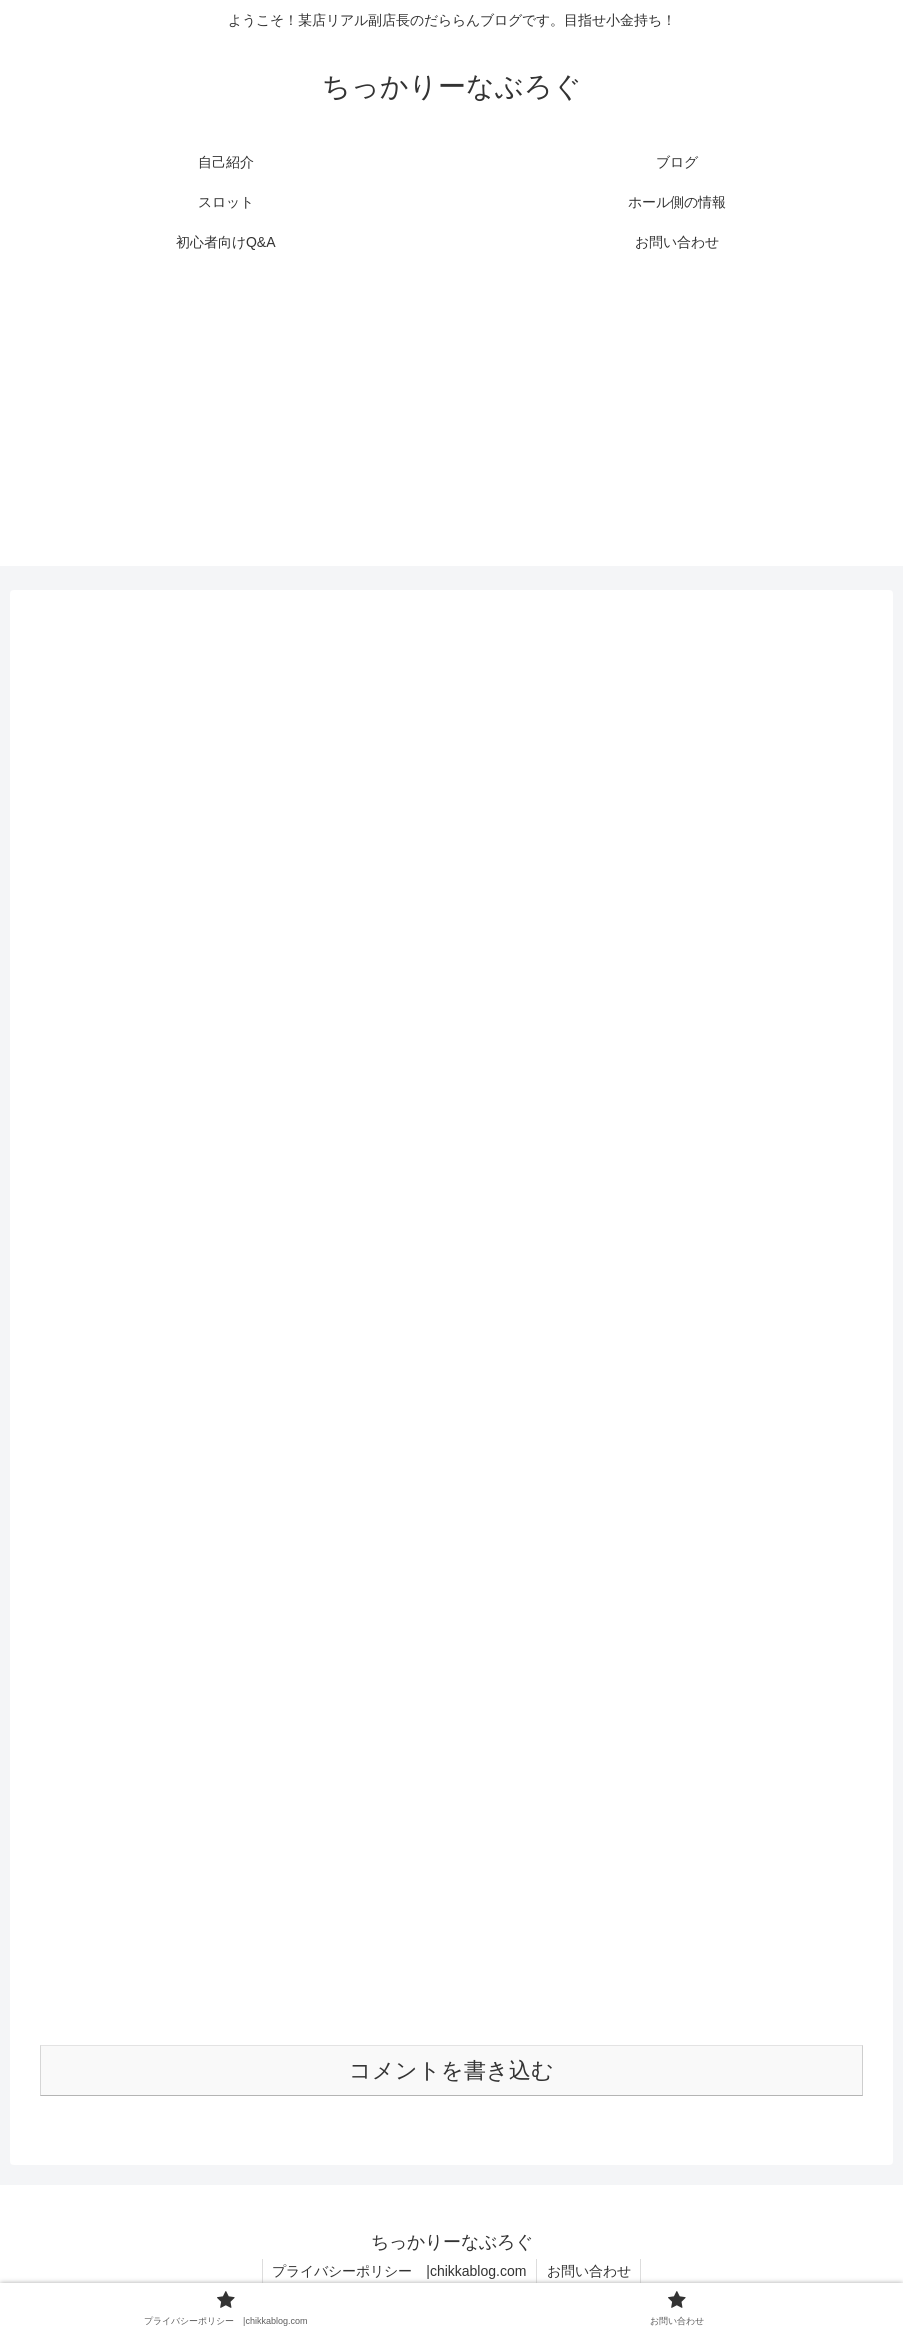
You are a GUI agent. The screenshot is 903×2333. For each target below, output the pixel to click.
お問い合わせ (589, 2271)
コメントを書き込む (451, 2070)
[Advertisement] (451, 426)
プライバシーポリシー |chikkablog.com (399, 2271)
